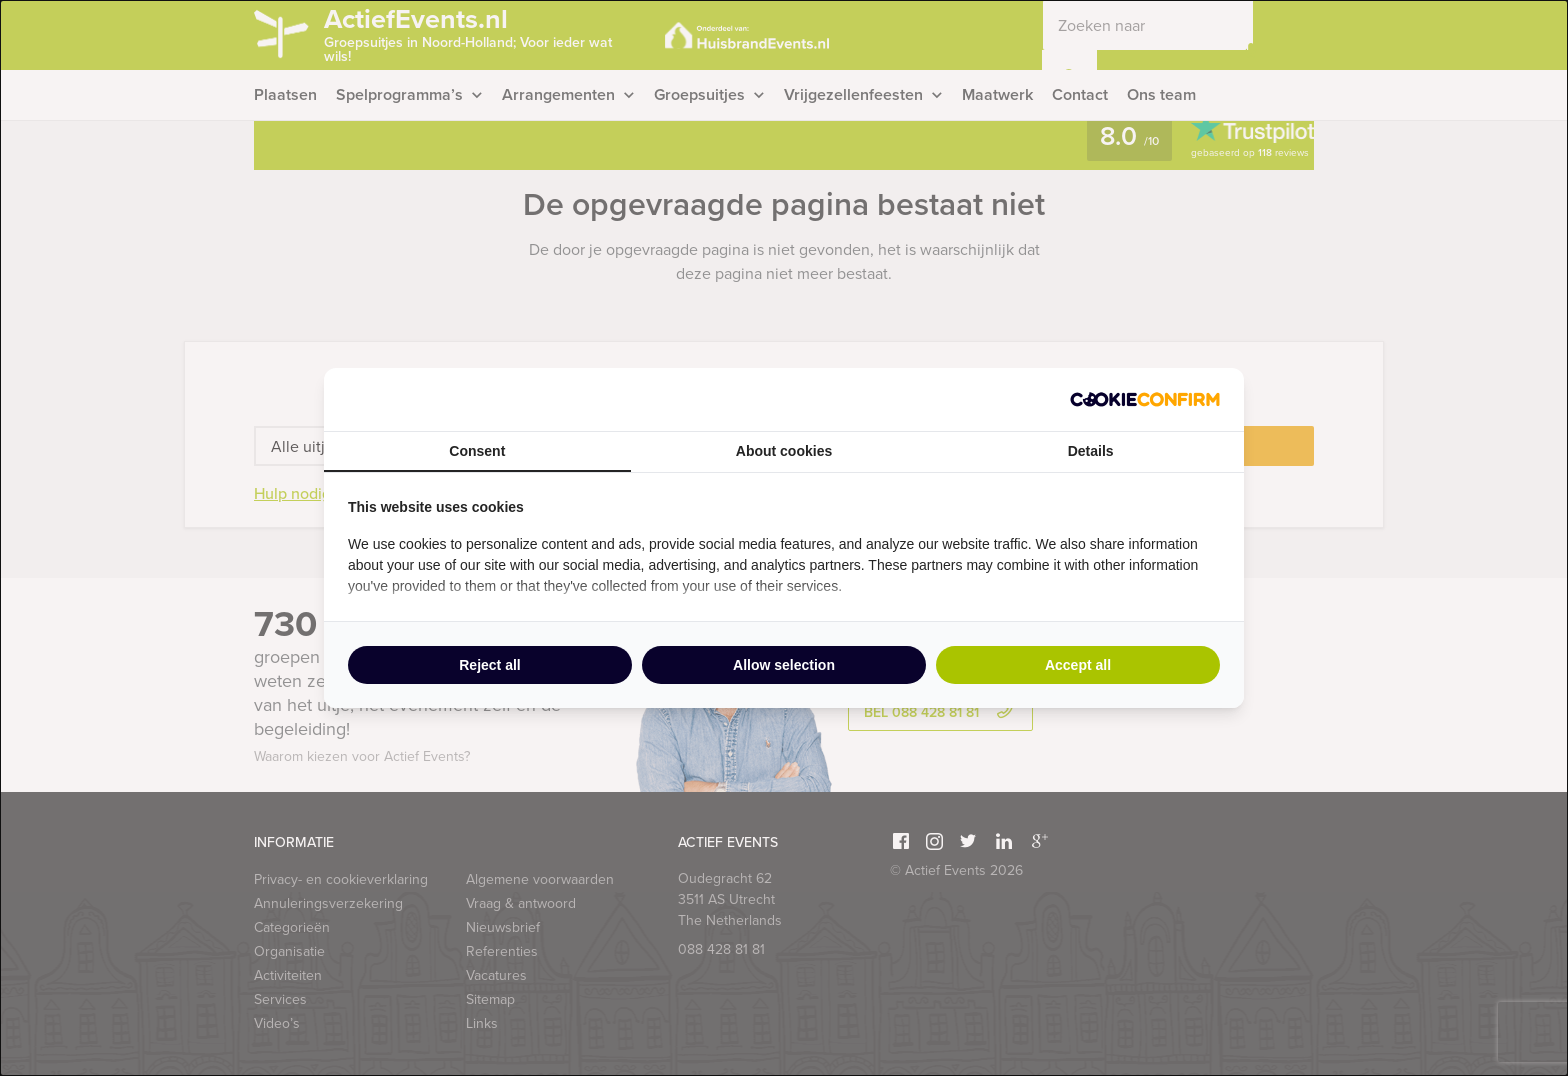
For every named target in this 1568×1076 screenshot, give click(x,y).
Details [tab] (1091, 451)
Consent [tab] (477, 451)
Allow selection (784, 665)
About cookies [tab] (784, 451)
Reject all (489, 665)
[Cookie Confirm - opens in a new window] (1145, 399)
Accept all (1078, 665)
